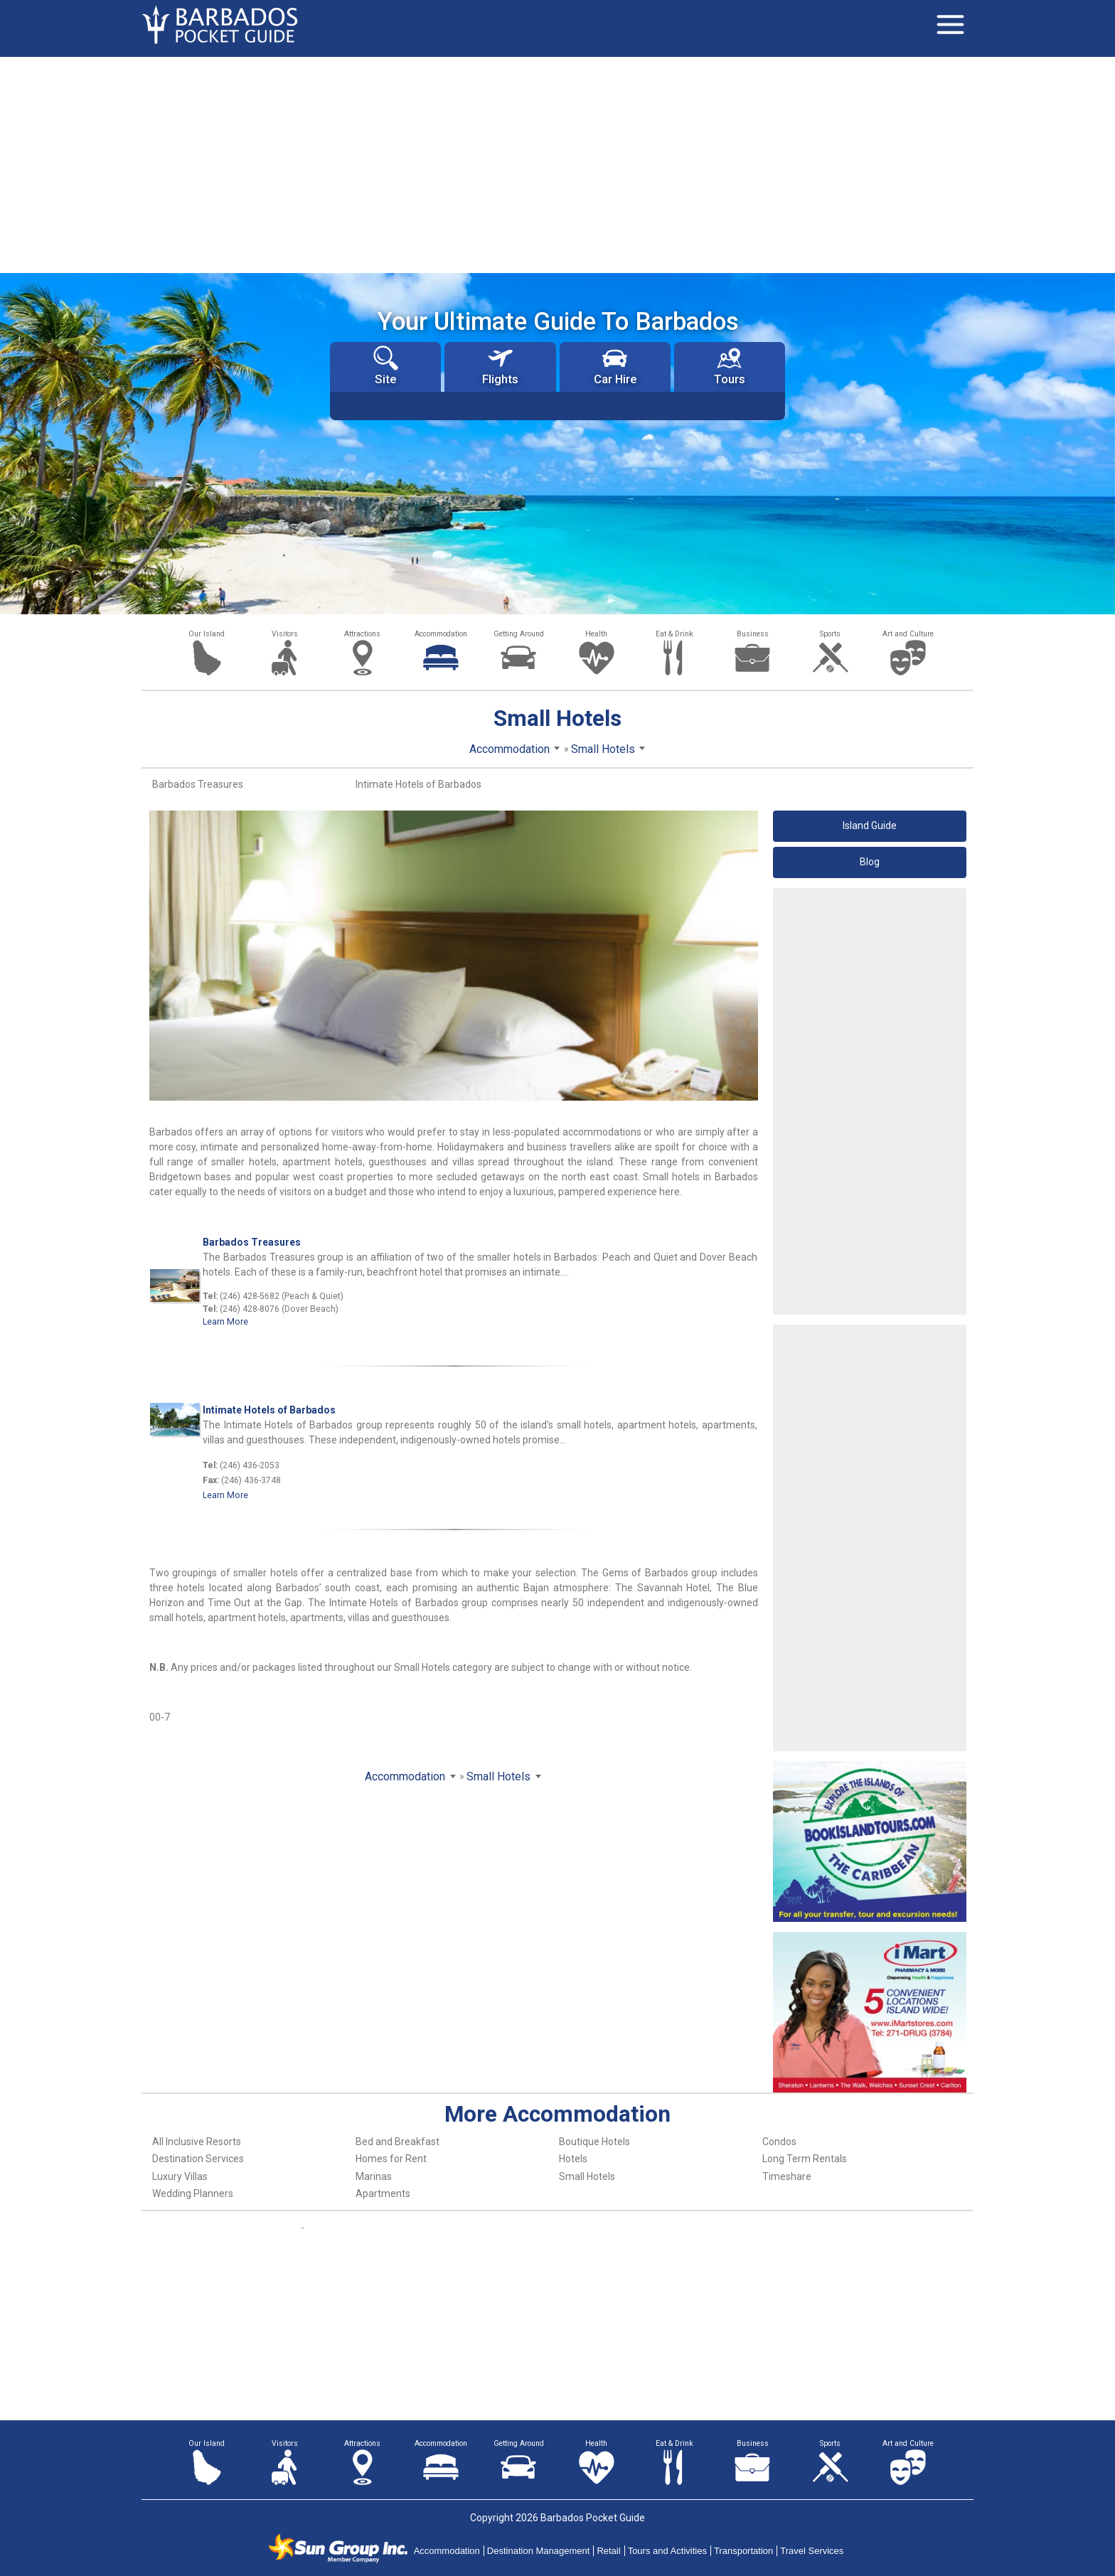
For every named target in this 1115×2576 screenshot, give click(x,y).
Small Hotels (587, 2176)
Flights (500, 366)
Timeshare (786, 2176)
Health (596, 633)
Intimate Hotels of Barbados (418, 784)
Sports (830, 633)
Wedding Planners (192, 2193)
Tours (729, 366)
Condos (779, 2141)
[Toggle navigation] (950, 24)
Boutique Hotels (594, 2141)
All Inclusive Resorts (196, 2141)
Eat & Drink (674, 633)
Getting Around (519, 633)
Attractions (362, 633)
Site (385, 366)
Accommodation (441, 633)
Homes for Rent (391, 2158)
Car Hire (615, 366)
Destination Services (198, 2158)
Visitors (285, 633)
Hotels (573, 2158)
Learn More (225, 1322)
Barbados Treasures (197, 784)
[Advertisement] (557, 163)
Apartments (383, 2193)
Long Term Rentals (804, 2158)
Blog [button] (870, 861)
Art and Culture (908, 633)
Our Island (206, 633)
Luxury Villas (180, 2176)
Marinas (374, 2176)
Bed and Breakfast (397, 2141)
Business (753, 633)
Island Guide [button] (870, 825)
